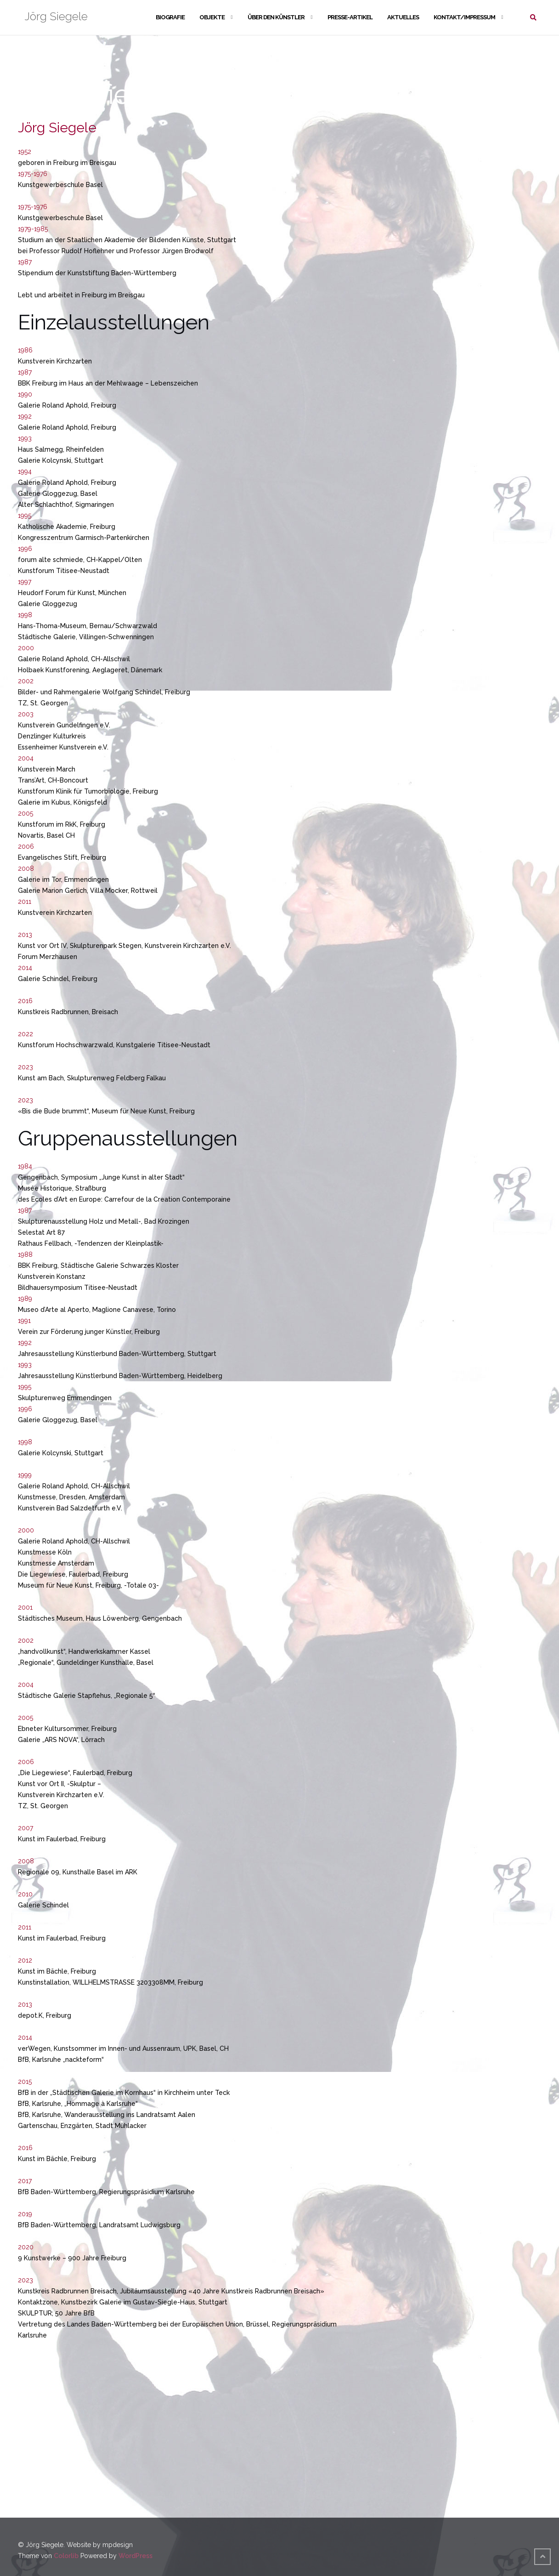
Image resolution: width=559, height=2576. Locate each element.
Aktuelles (403, 17)
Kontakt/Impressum (464, 17)
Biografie (170, 17)
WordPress (135, 2555)
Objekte (212, 17)
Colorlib (66, 2555)
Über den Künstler (276, 17)
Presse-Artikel (350, 17)
